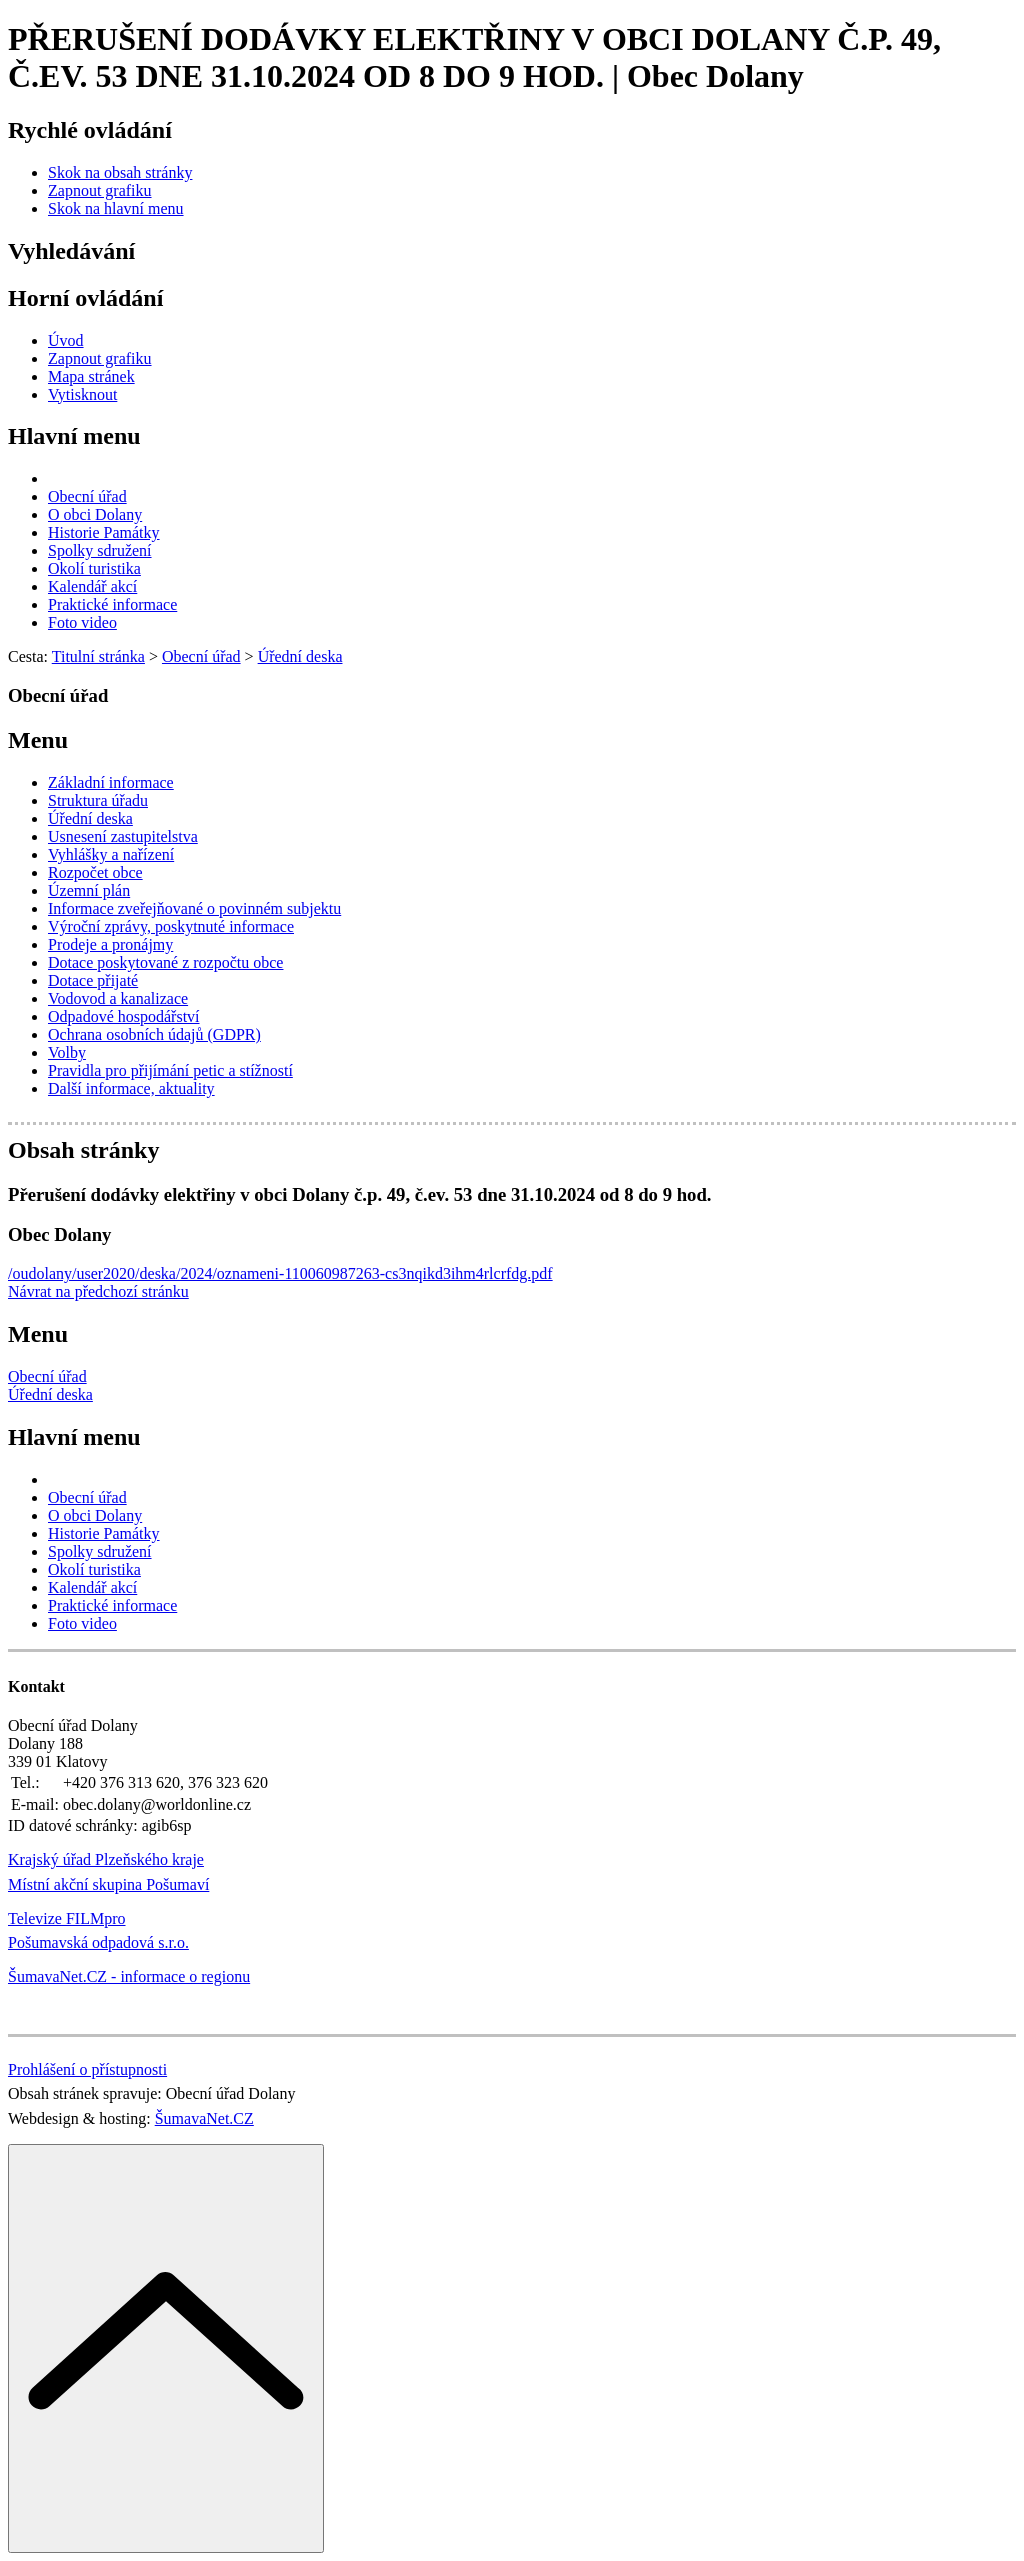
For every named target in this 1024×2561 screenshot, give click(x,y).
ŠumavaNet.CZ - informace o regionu (129, 1976)
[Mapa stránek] (91, 376)
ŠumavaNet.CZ (204, 2118)
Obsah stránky (83, 1150)
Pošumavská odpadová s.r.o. (98, 1942)
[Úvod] (66, 340)
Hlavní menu (74, 436)
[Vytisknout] (82, 394)
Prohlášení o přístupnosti (87, 2069)
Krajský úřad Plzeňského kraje (106, 1859)
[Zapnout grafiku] (100, 190)
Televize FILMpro (67, 1918)
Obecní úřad (47, 1376)
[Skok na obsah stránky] (120, 172)
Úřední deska (50, 1394)
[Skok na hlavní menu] (116, 208)
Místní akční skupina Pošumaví (108, 1884)
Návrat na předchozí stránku (98, 1291)
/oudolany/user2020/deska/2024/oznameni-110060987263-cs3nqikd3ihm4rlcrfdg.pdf (280, 1273)
